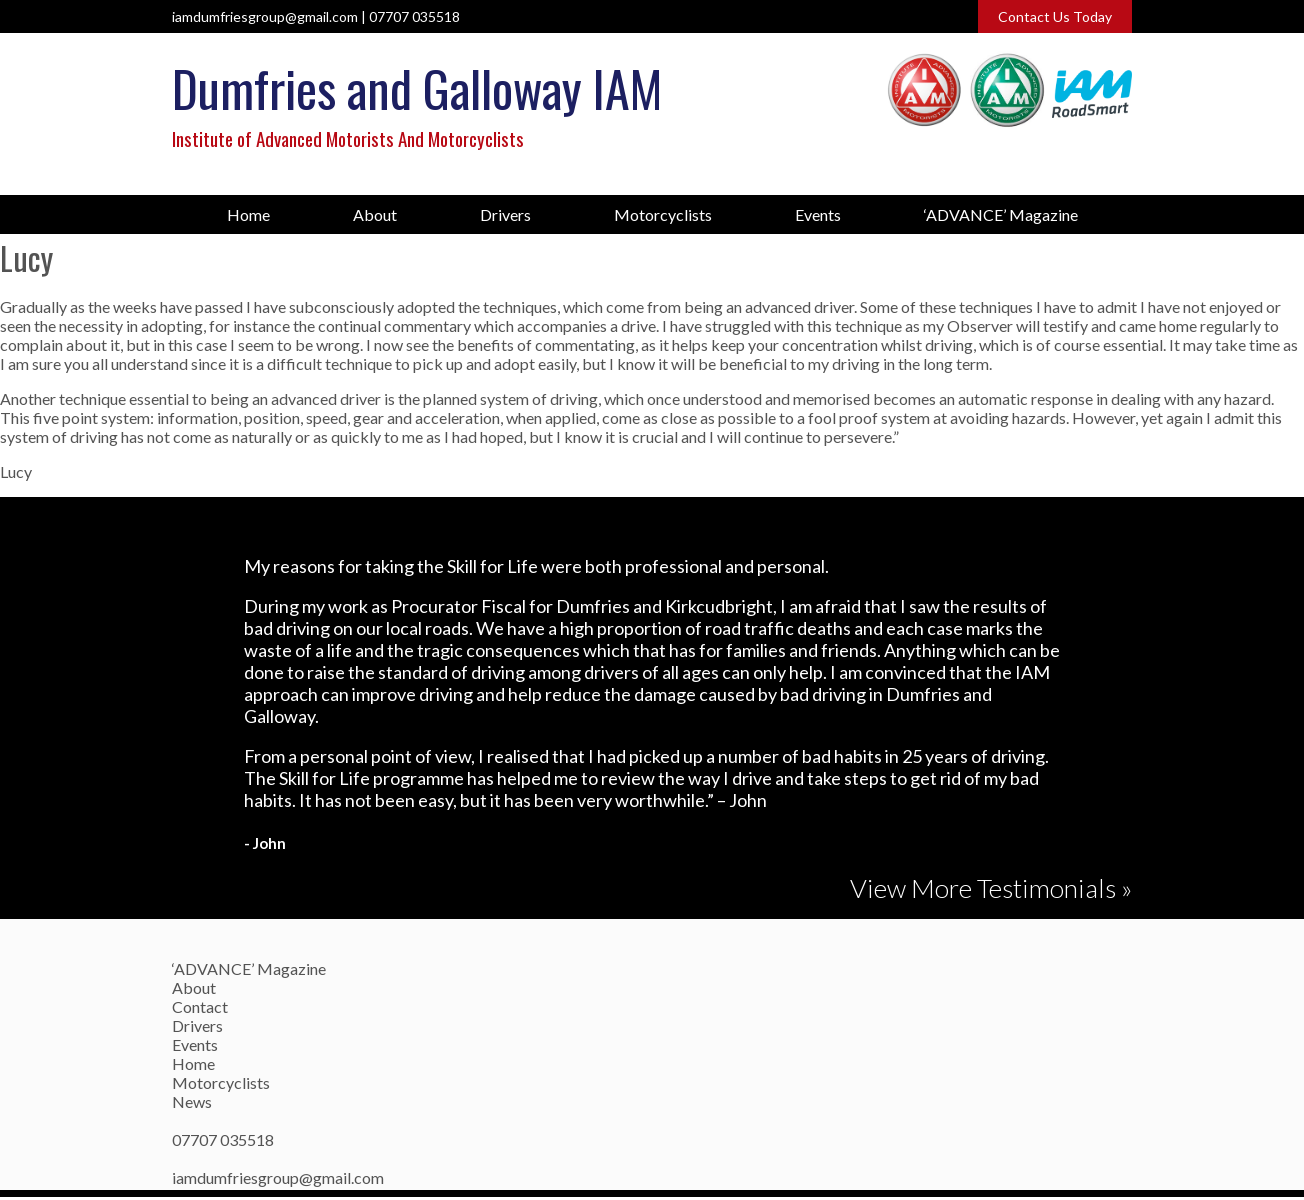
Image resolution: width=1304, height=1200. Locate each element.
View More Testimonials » (991, 888)
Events (818, 214)
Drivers (505, 214)
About (375, 214)
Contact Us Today (1055, 16)
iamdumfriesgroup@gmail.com (265, 16)
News (192, 1101)
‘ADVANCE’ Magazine (1001, 214)
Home (248, 214)
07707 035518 (414, 16)
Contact (200, 1006)
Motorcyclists (663, 214)
